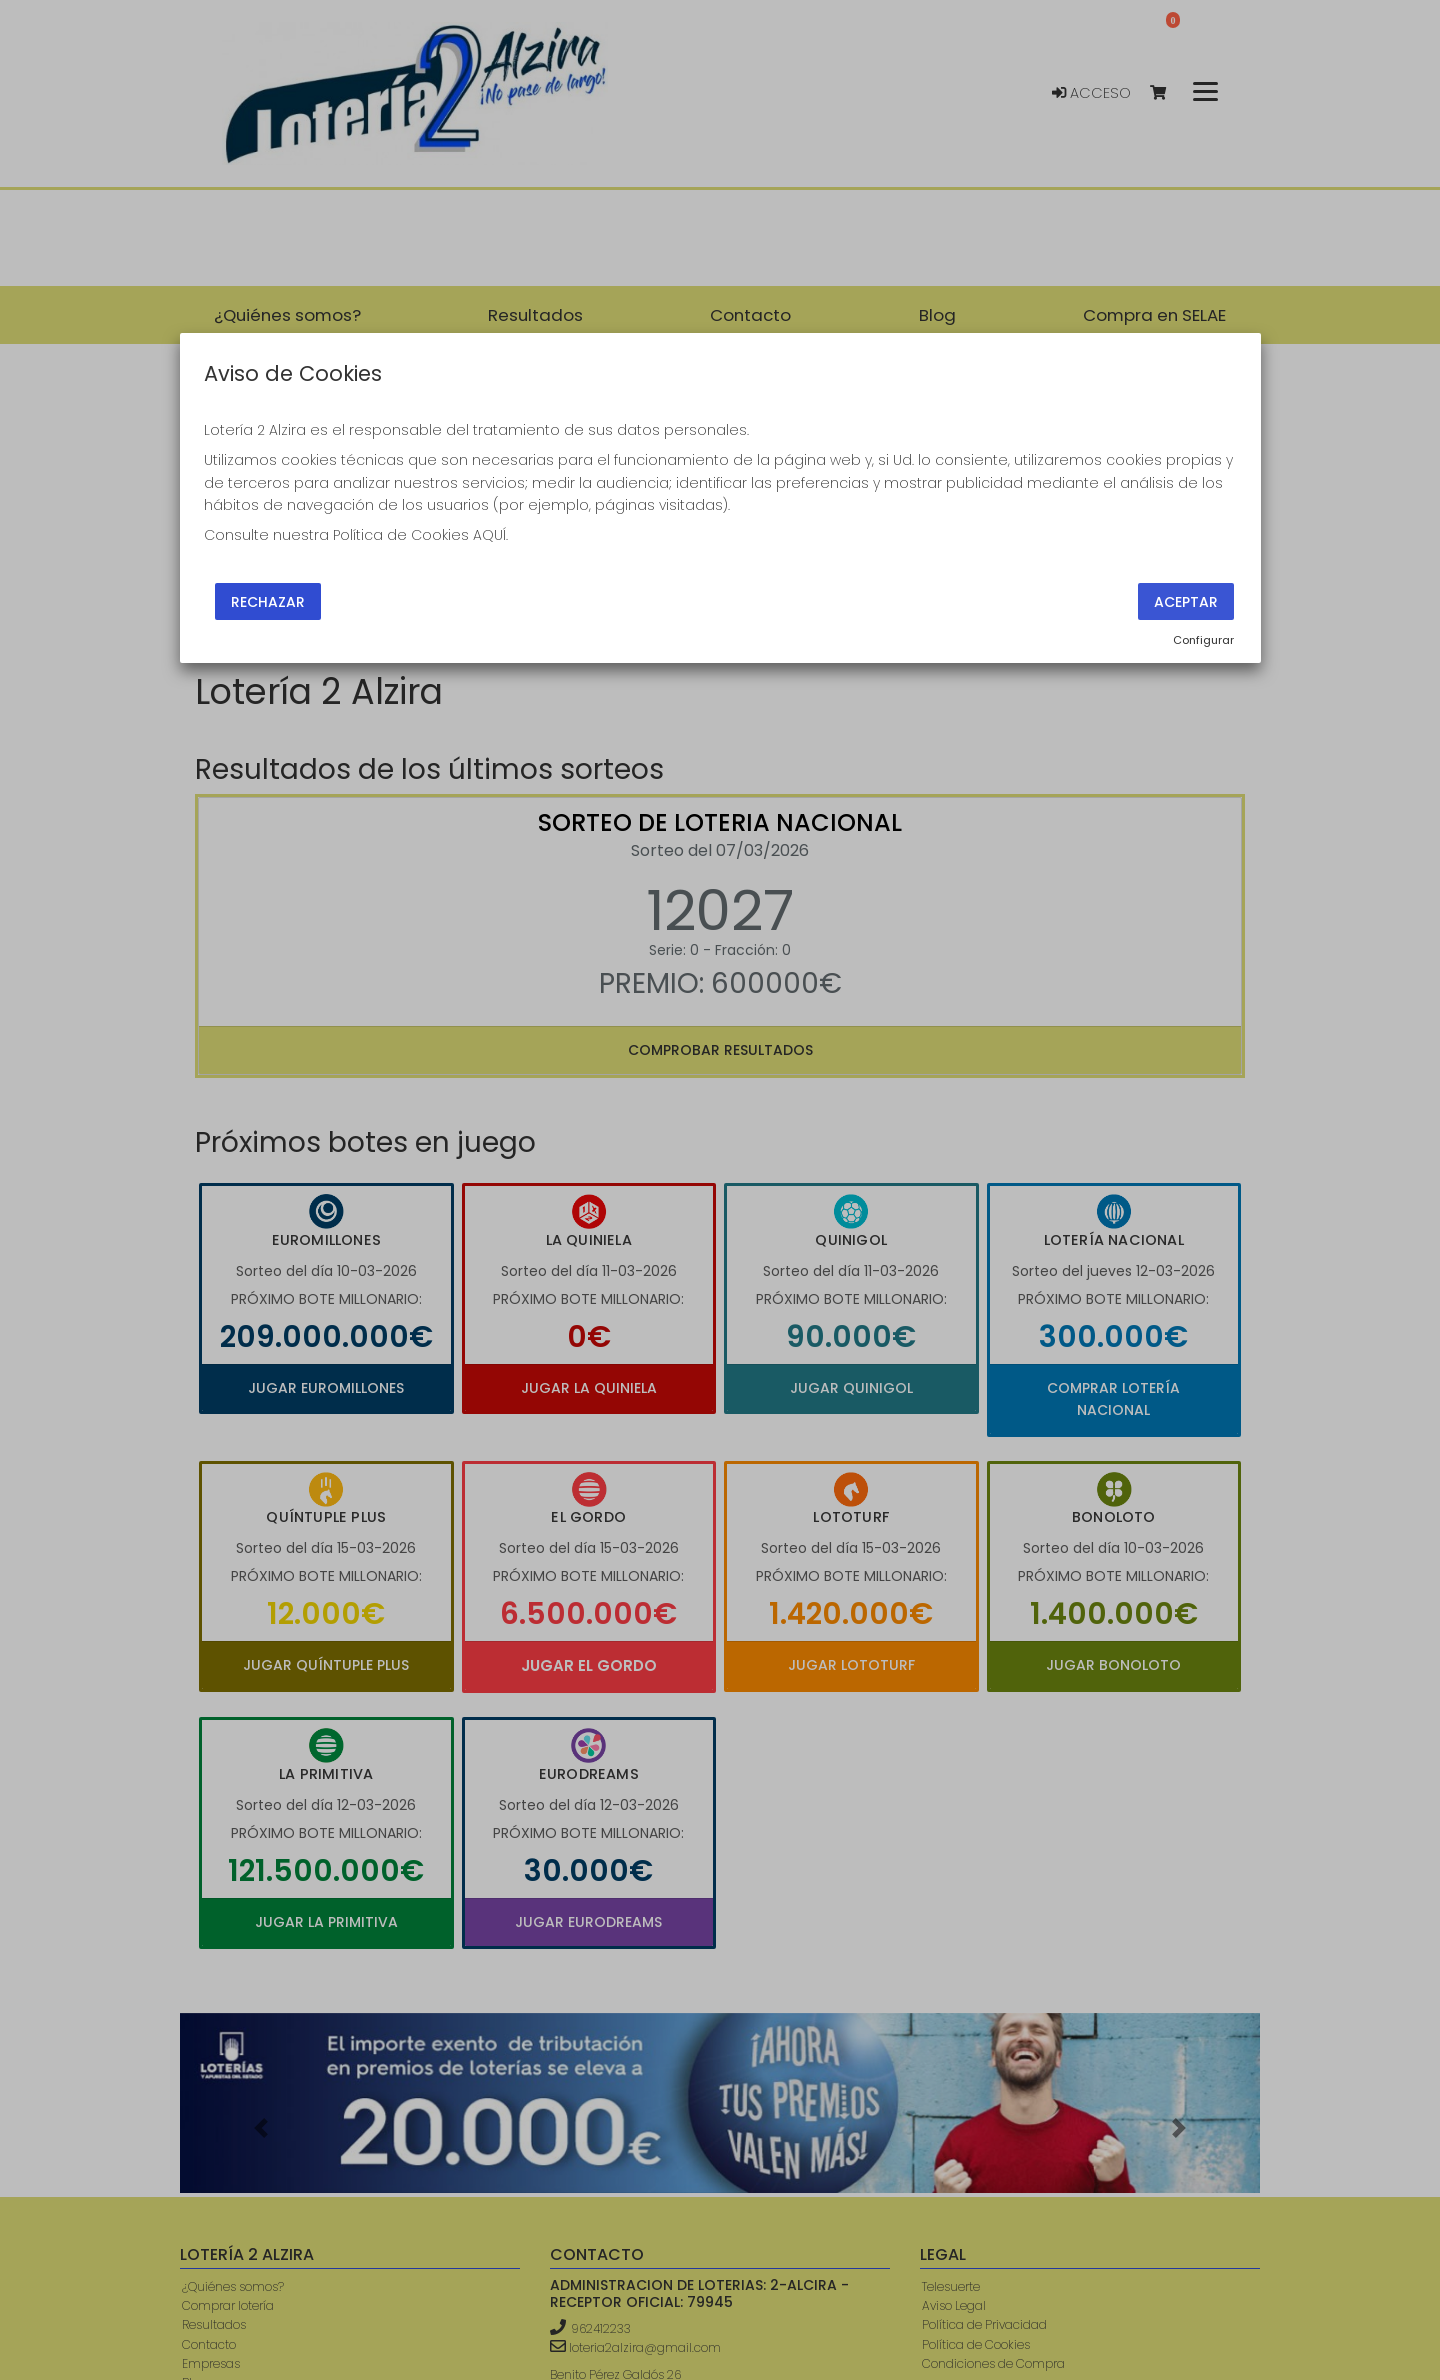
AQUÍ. (490, 535)
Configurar (1203, 640)
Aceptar (1186, 601)
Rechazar (268, 601)
